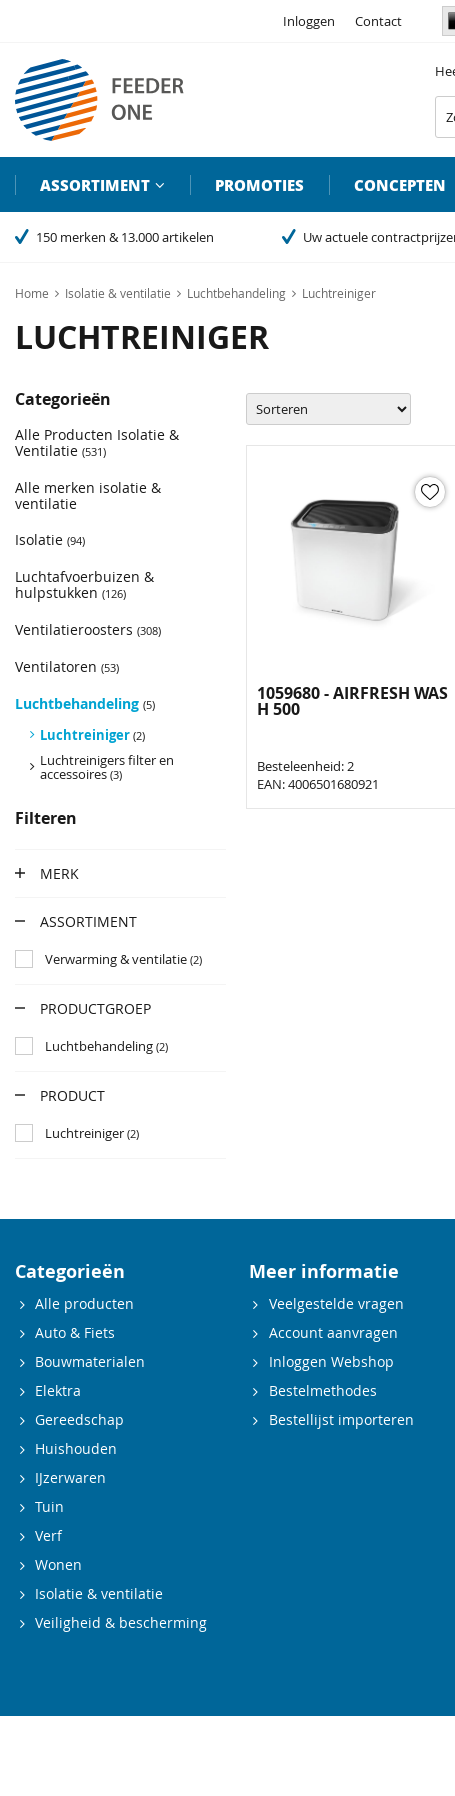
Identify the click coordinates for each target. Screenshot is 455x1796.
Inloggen (309, 21)
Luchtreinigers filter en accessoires (107, 767)
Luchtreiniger (92, 735)
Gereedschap (79, 1419)
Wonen (58, 1564)
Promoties (259, 185)
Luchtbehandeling (85, 703)
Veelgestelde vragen (336, 1303)
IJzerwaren (70, 1477)
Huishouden (76, 1448)
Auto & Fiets (75, 1332)
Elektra (58, 1390)
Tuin (49, 1506)
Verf (48, 1535)
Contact (378, 21)
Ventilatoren (67, 666)
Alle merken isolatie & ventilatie (88, 495)
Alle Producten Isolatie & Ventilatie (97, 442)
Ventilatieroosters (88, 629)
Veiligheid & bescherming (121, 1622)
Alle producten (84, 1303)
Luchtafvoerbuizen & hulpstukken (84, 584)
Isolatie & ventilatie (99, 1593)
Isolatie (50, 539)
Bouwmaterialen (90, 1361)
